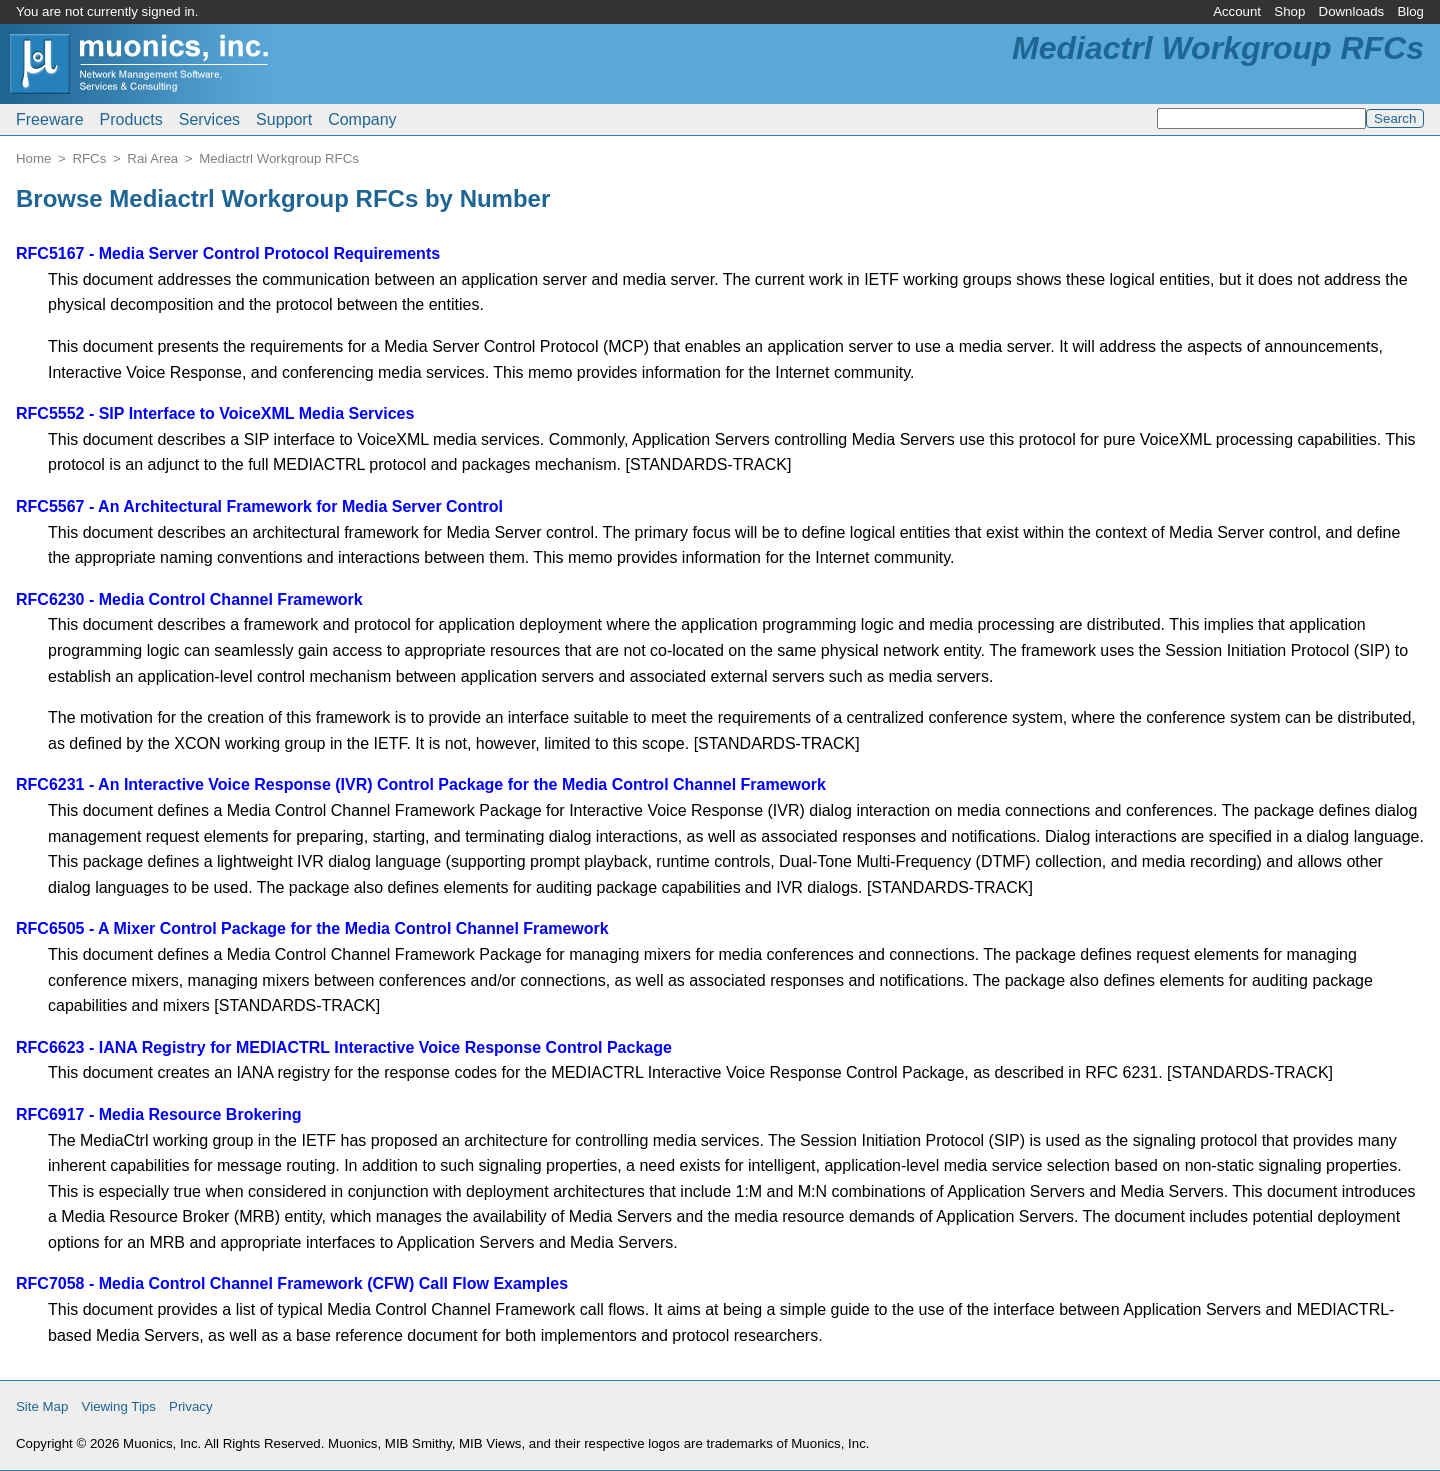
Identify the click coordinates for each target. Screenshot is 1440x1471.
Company (362, 119)
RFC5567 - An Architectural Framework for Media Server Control (259, 506)
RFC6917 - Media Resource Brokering (158, 1114)
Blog (1410, 11)
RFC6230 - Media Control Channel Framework (189, 599)
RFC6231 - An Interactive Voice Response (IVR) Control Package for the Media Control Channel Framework (421, 784)
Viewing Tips (119, 1406)
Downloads (1352, 11)
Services (209, 119)
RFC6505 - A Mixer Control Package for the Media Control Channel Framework (312, 928)
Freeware (50, 119)
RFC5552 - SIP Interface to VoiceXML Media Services (215, 413)
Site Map (42, 1406)
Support (284, 119)
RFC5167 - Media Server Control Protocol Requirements (228, 253)
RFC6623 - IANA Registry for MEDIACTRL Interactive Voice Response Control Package (344, 1047)
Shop (1289, 11)
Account (1237, 11)
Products (131, 119)
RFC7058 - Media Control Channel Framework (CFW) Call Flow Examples (292, 1283)
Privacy (191, 1406)
